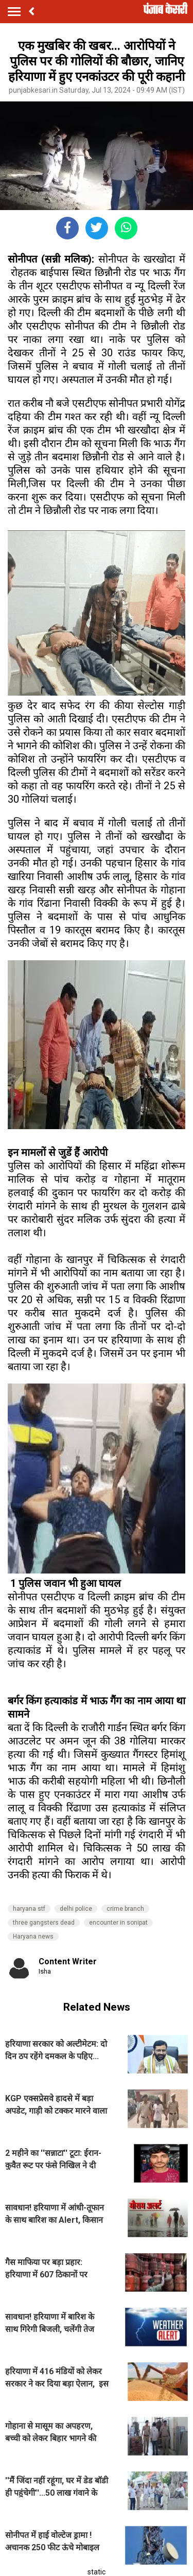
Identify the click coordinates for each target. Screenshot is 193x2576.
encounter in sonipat (118, 1922)
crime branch (125, 1908)
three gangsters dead (44, 1922)
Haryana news (33, 1936)
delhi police (76, 1908)
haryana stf (29, 1908)
